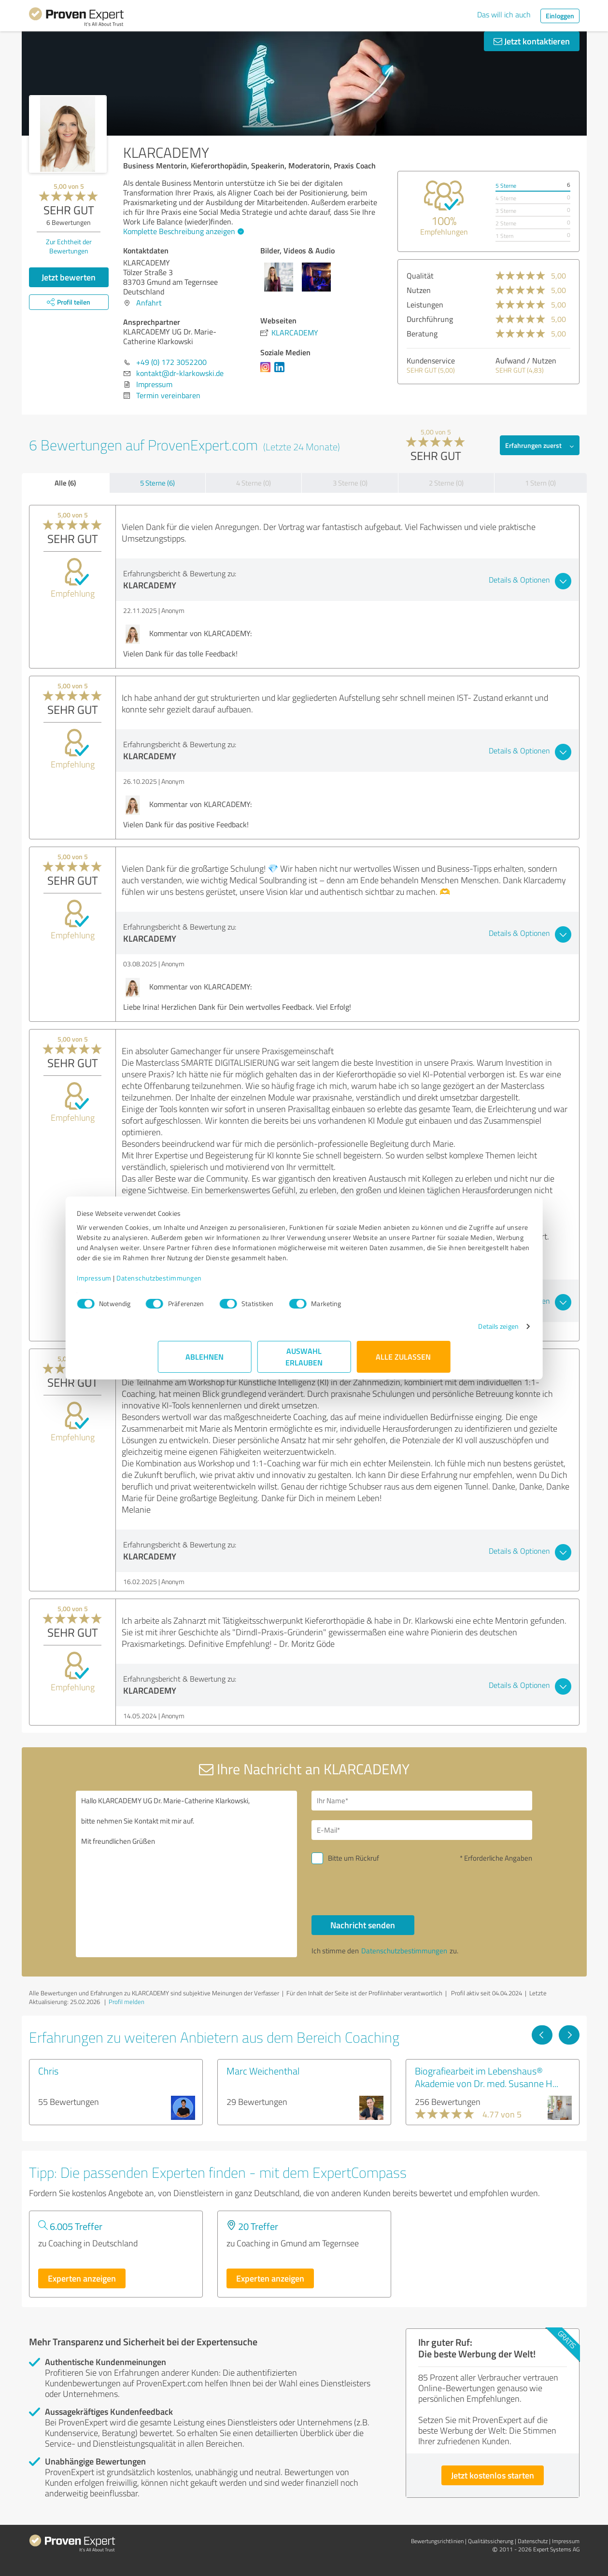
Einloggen (560, 15)
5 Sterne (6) (157, 483)
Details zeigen (417, 1336)
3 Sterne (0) (350, 483)
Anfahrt (149, 302)
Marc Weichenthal (262, 2070)
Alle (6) (65, 482)
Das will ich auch (504, 14)
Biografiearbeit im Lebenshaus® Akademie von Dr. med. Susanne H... (486, 2077)
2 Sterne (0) (446, 483)
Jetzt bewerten (69, 277)
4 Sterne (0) (253, 483)
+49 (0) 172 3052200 (171, 362)
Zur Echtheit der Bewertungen (69, 246)
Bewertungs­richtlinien (437, 2541)
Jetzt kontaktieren (532, 41)
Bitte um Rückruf (353, 1858)
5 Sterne (505, 185)
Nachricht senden (362, 1925)
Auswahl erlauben (304, 1366)
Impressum (175, 1288)
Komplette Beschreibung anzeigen (182, 231)
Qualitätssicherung (490, 2541)
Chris (48, 2070)
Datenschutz (533, 2541)
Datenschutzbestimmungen (240, 1288)
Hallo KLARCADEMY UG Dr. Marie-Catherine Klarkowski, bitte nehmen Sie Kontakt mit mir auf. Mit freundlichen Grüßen (186, 1874)
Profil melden (126, 2001)
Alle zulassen (403, 1366)
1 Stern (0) (540, 483)
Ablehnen (204, 1366)
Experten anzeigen (82, 2278)
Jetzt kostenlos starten (492, 2475)
